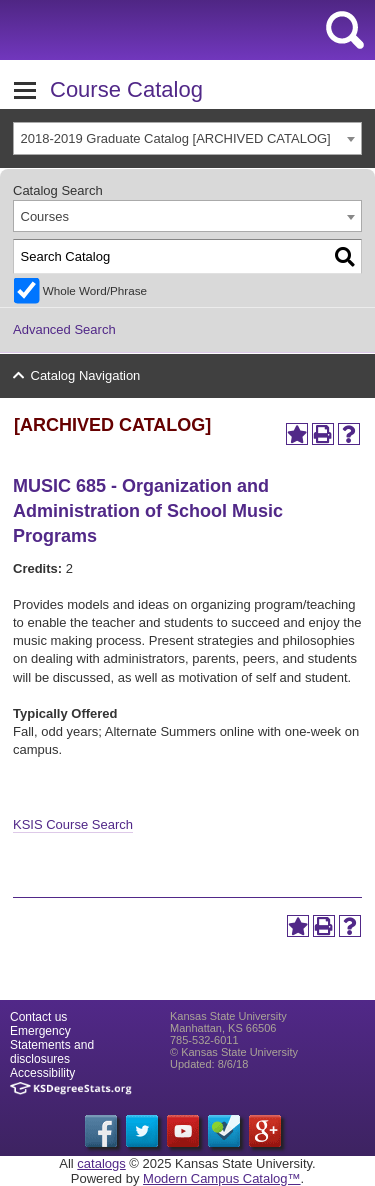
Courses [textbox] (45, 216)
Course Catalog (126, 89)
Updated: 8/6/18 (209, 1064)
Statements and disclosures (52, 1052)
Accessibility (42, 1073)
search (345, 30)
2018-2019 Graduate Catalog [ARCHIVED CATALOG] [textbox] (176, 138)
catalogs (101, 1163)
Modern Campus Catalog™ (222, 1178)
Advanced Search (64, 329)
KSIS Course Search (73, 824)
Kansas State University (182, 30)
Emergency (40, 1031)
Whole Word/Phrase (95, 290)
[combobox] (187, 138)
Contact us (38, 1017)
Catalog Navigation (86, 375)
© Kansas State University (234, 1052)
